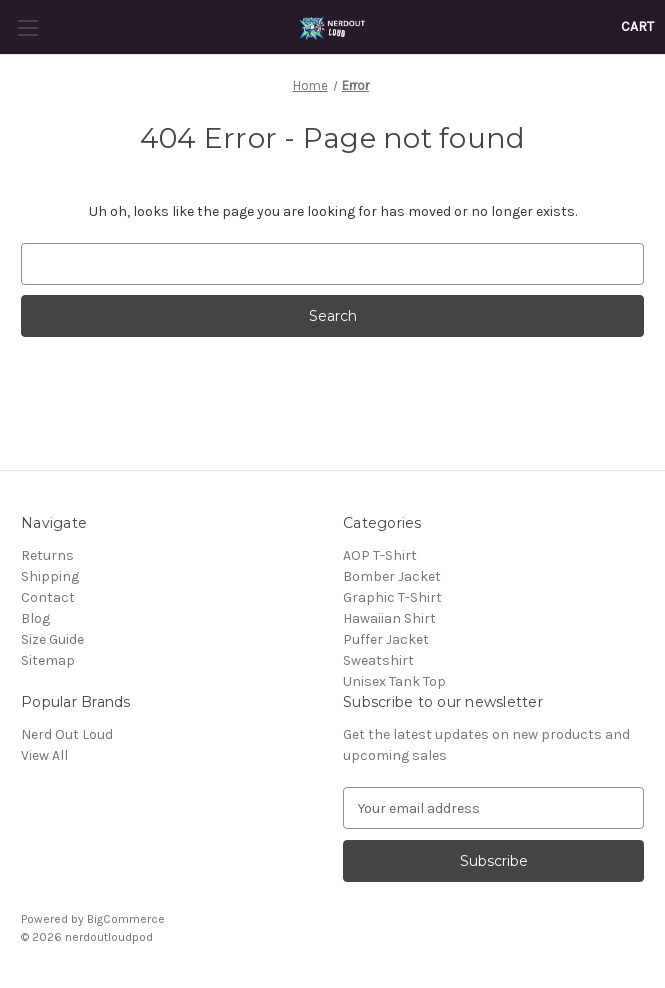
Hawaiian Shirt (389, 618)
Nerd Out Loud (67, 734)
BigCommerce (126, 919)
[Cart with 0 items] (637, 26)
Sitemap (48, 660)
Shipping (50, 576)
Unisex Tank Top (394, 681)
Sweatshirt (378, 660)
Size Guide (52, 639)
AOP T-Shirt (380, 555)
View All (44, 755)
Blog (35, 618)
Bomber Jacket (392, 576)
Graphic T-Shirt (392, 597)
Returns (47, 555)
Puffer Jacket (386, 639)
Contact (48, 597)
